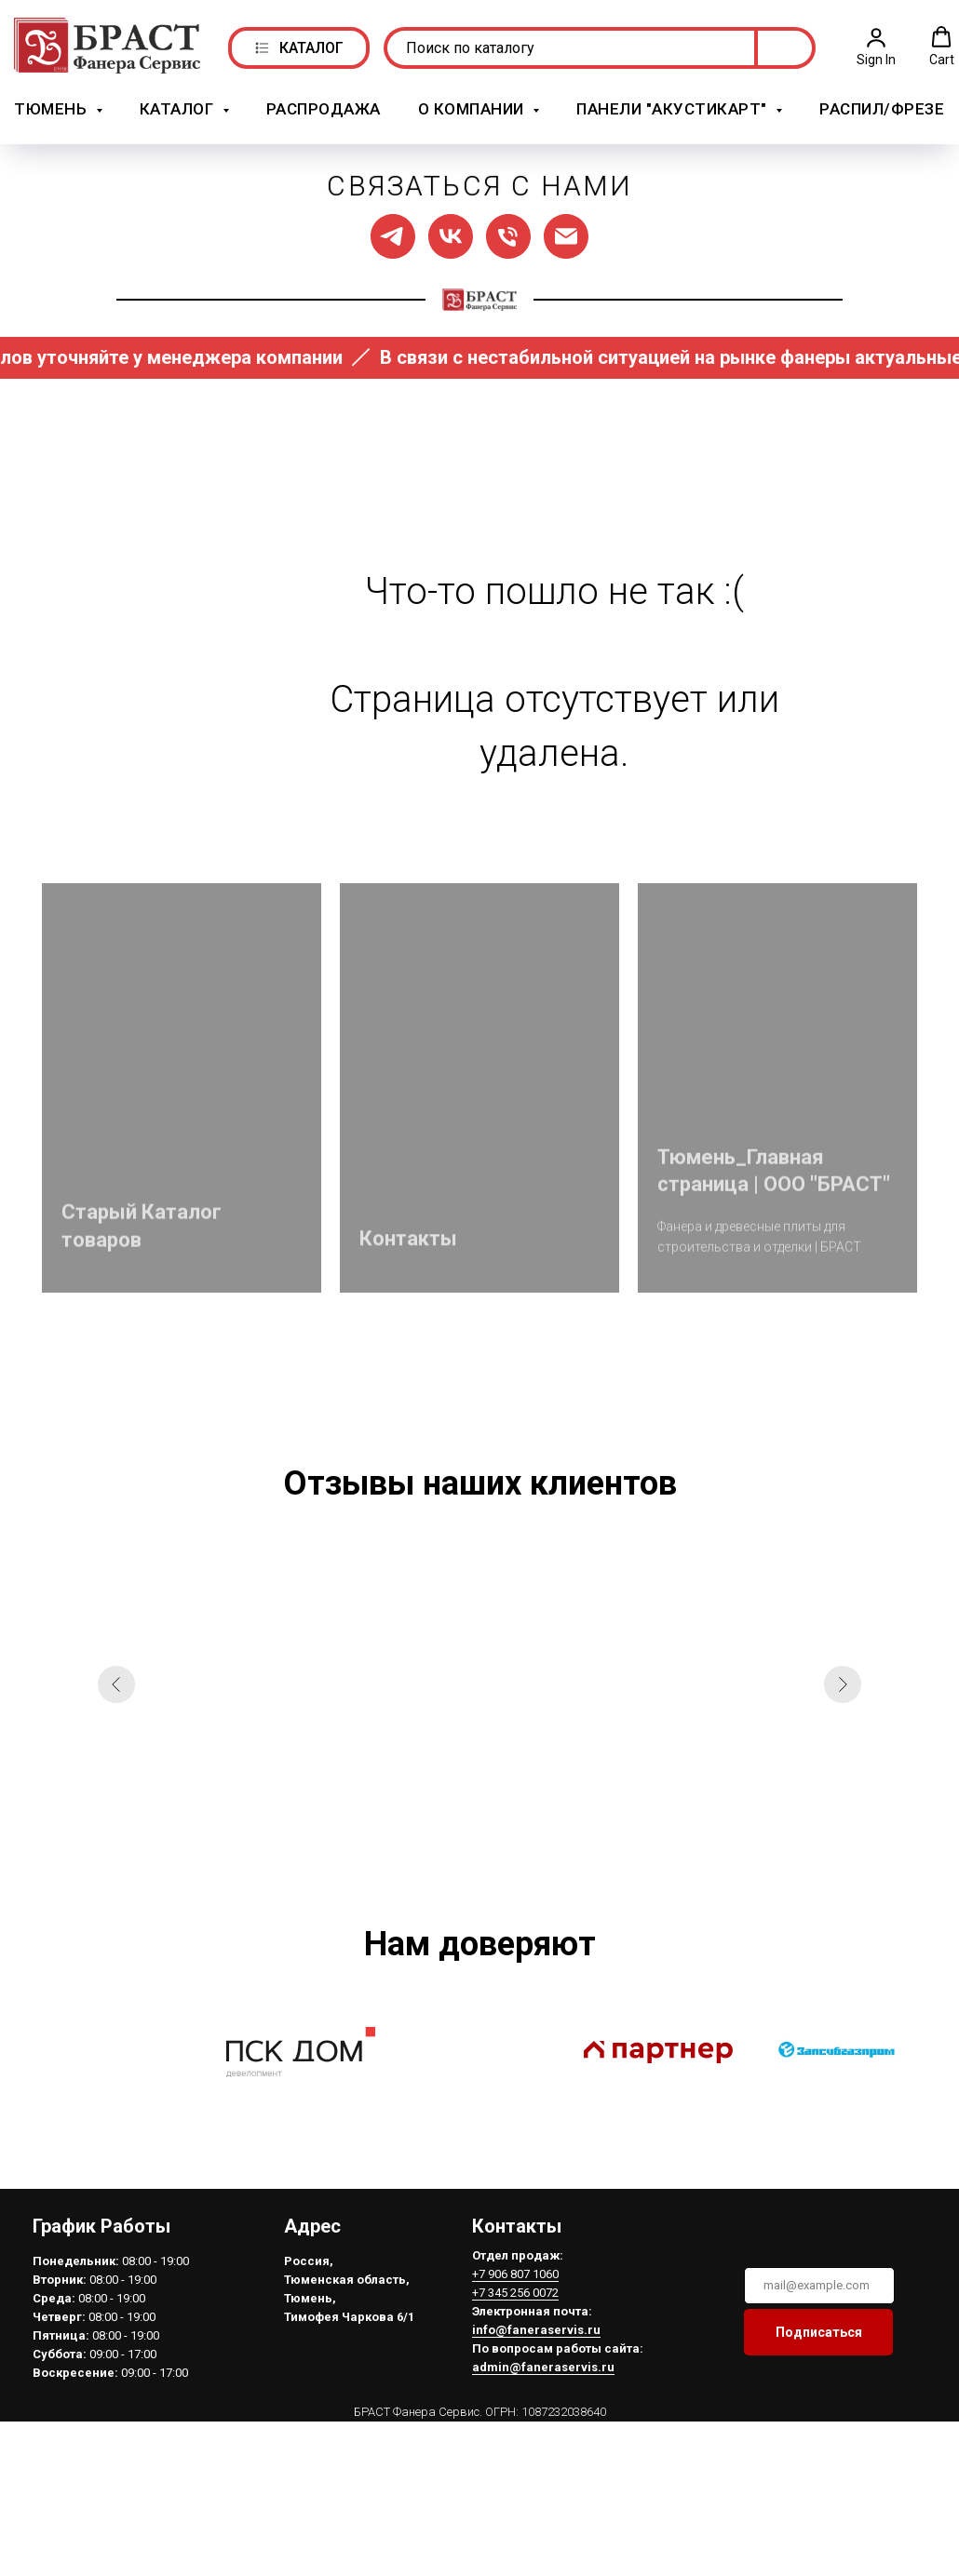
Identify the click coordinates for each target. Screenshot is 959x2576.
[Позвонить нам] (508, 228)
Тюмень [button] (52, 106)
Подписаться (816, 2323)
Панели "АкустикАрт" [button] (673, 106)
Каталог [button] (179, 106)
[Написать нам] (566, 228)
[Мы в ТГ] (393, 228)
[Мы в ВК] (450, 228)
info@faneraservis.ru (533, 2321)
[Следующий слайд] (842, 1677)
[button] (876, 42)
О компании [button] (473, 106)
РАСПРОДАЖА (323, 106)
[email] (816, 2277)
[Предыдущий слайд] (116, 1677)
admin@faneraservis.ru (540, 2359)
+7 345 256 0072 (512, 2284)
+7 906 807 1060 (512, 2266)
